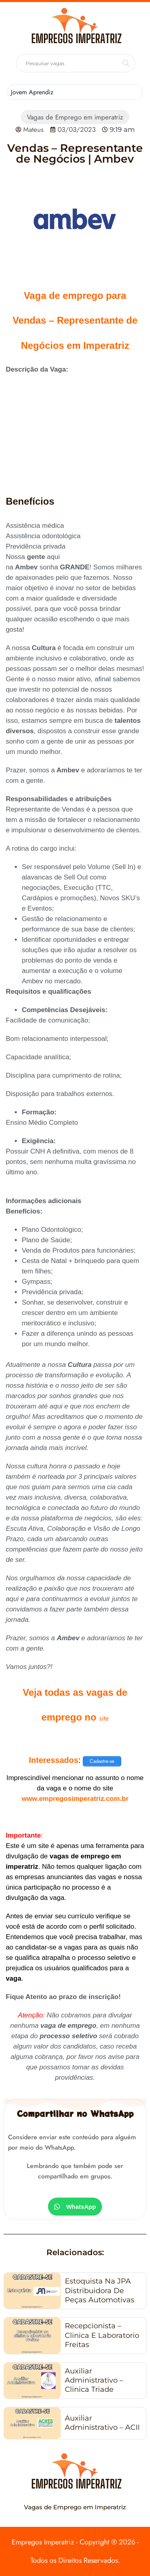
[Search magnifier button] (126, 63)
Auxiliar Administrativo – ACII (102, 2423)
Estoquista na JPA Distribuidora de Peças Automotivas (99, 2290)
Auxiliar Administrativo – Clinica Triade (94, 2380)
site (104, 1718)
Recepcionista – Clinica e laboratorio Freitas (102, 2335)
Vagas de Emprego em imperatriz (75, 117)
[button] (75, 2207)
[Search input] (72, 63)
